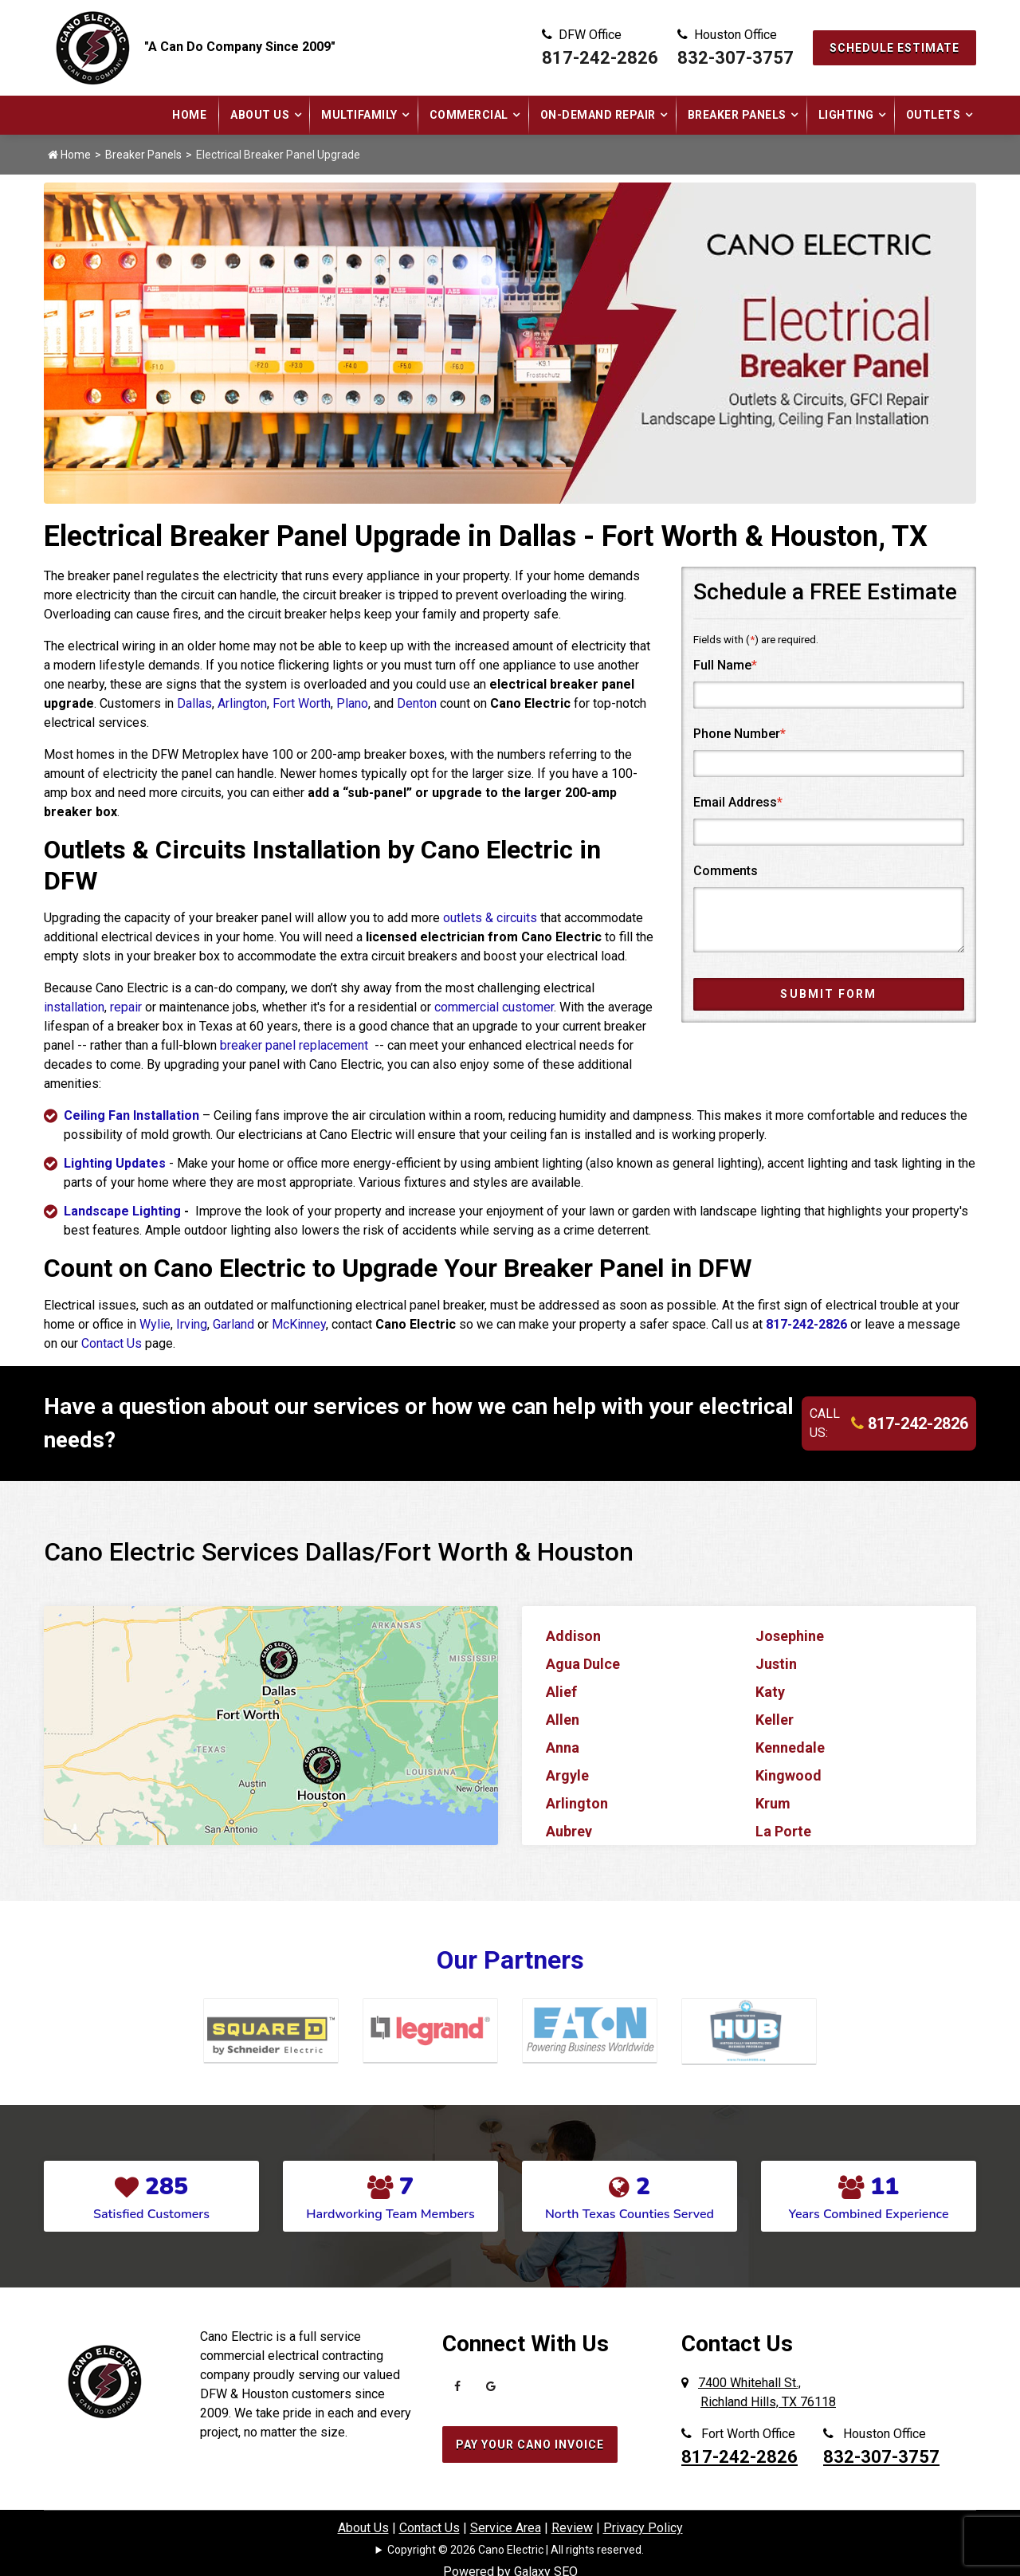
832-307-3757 (735, 58)
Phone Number (739, 733)
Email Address (738, 802)
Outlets (933, 114)
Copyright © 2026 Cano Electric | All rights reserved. (515, 2549)
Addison (573, 1636)
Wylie (155, 1324)
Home (189, 114)
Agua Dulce (583, 1663)
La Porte (783, 1831)
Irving (191, 1324)
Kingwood (788, 1775)
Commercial (469, 114)
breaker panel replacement (295, 1045)
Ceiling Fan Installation (131, 1115)
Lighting (846, 114)
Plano (352, 703)
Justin (776, 1663)
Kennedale (790, 1747)
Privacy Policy (643, 2527)
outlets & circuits (490, 917)
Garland (233, 1324)
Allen (562, 1719)
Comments (725, 870)
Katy (770, 1691)
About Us (259, 114)
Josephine (789, 1636)
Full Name (725, 665)
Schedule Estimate (894, 47)
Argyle (567, 1775)
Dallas (194, 703)
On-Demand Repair (598, 114)
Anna (562, 1747)
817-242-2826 (600, 58)
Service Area (505, 2527)
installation (74, 1007)
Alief (561, 1691)
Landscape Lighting (122, 1211)
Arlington (242, 703)
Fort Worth (302, 703)
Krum (772, 1803)
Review (572, 2527)
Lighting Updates (115, 1163)
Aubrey (569, 1831)
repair (126, 1007)
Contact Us (111, 1343)
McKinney (299, 1324)
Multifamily (359, 114)
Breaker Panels (737, 114)
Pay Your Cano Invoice (530, 2444)
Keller (774, 1719)
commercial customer (494, 1007)
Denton (417, 703)
